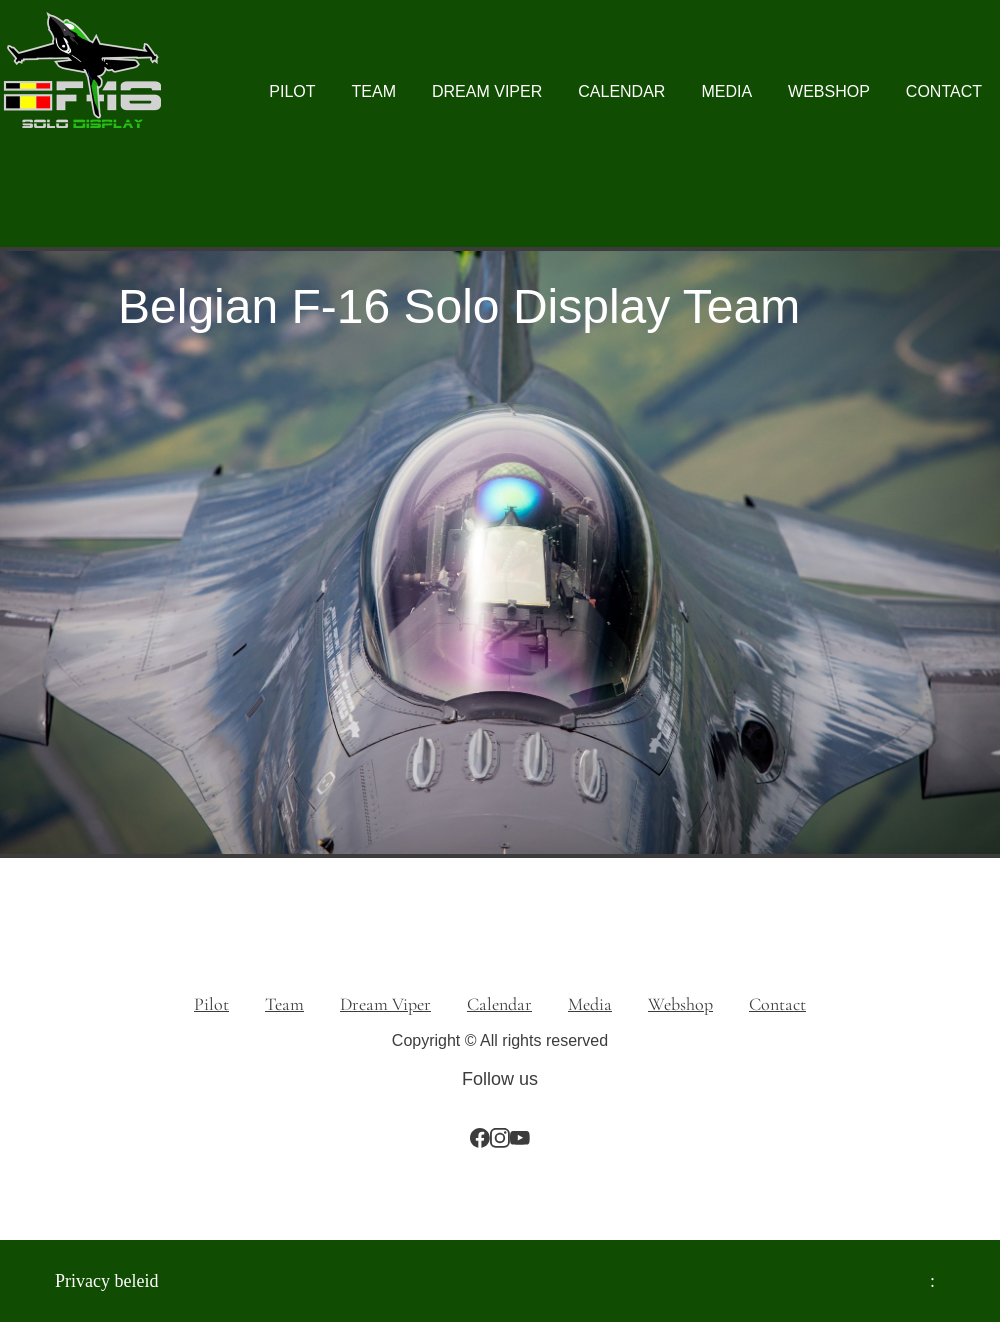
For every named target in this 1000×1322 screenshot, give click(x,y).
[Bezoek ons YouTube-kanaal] (520, 1138)
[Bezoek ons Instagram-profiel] (500, 1138)
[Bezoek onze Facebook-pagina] (480, 1138)
